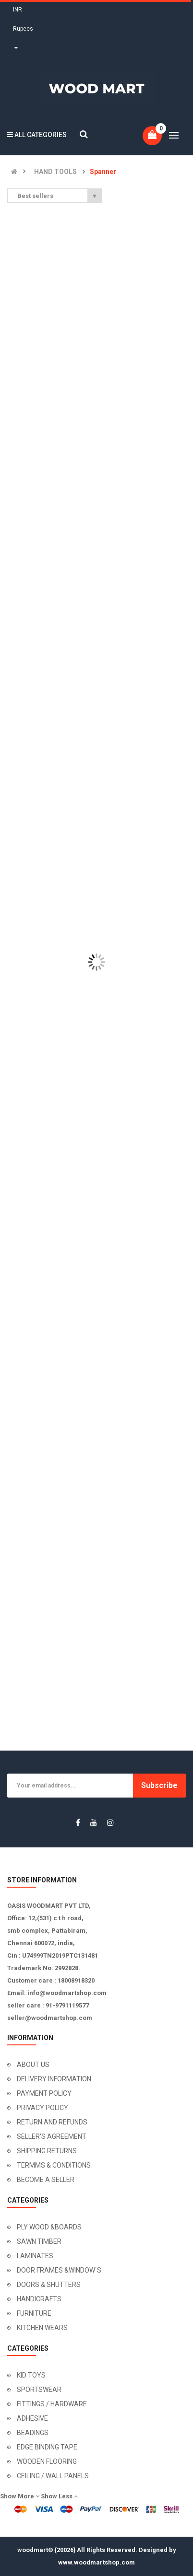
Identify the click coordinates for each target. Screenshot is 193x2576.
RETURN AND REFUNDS (52, 2122)
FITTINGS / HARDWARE (52, 2404)
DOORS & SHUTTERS (49, 2284)
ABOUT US (33, 2064)
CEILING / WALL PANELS (53, 2476)
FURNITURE (34, 2313)
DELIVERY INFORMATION (54, 2079)
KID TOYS (31, 2375)
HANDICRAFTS (39, 2299)
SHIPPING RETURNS (47, 2151)
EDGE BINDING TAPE (47, 2447)
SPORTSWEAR (39, 2389)
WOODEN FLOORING (47, 2461)
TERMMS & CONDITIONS (54, 2165)
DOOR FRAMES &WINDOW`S (59, 2270)
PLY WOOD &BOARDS (49, 2227)
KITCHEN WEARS (42, 2328)
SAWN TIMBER (39, 2241)
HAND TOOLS (55, 172)
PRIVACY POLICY (42, 2108)
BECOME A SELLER (45, 2179)
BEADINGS (32, 2433)
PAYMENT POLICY (44, 2093)
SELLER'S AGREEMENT (51, 2136)
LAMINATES (35, 2256)
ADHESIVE (32, 2418)
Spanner (103, 172)
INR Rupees (23, 28)
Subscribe (159, 1785)
